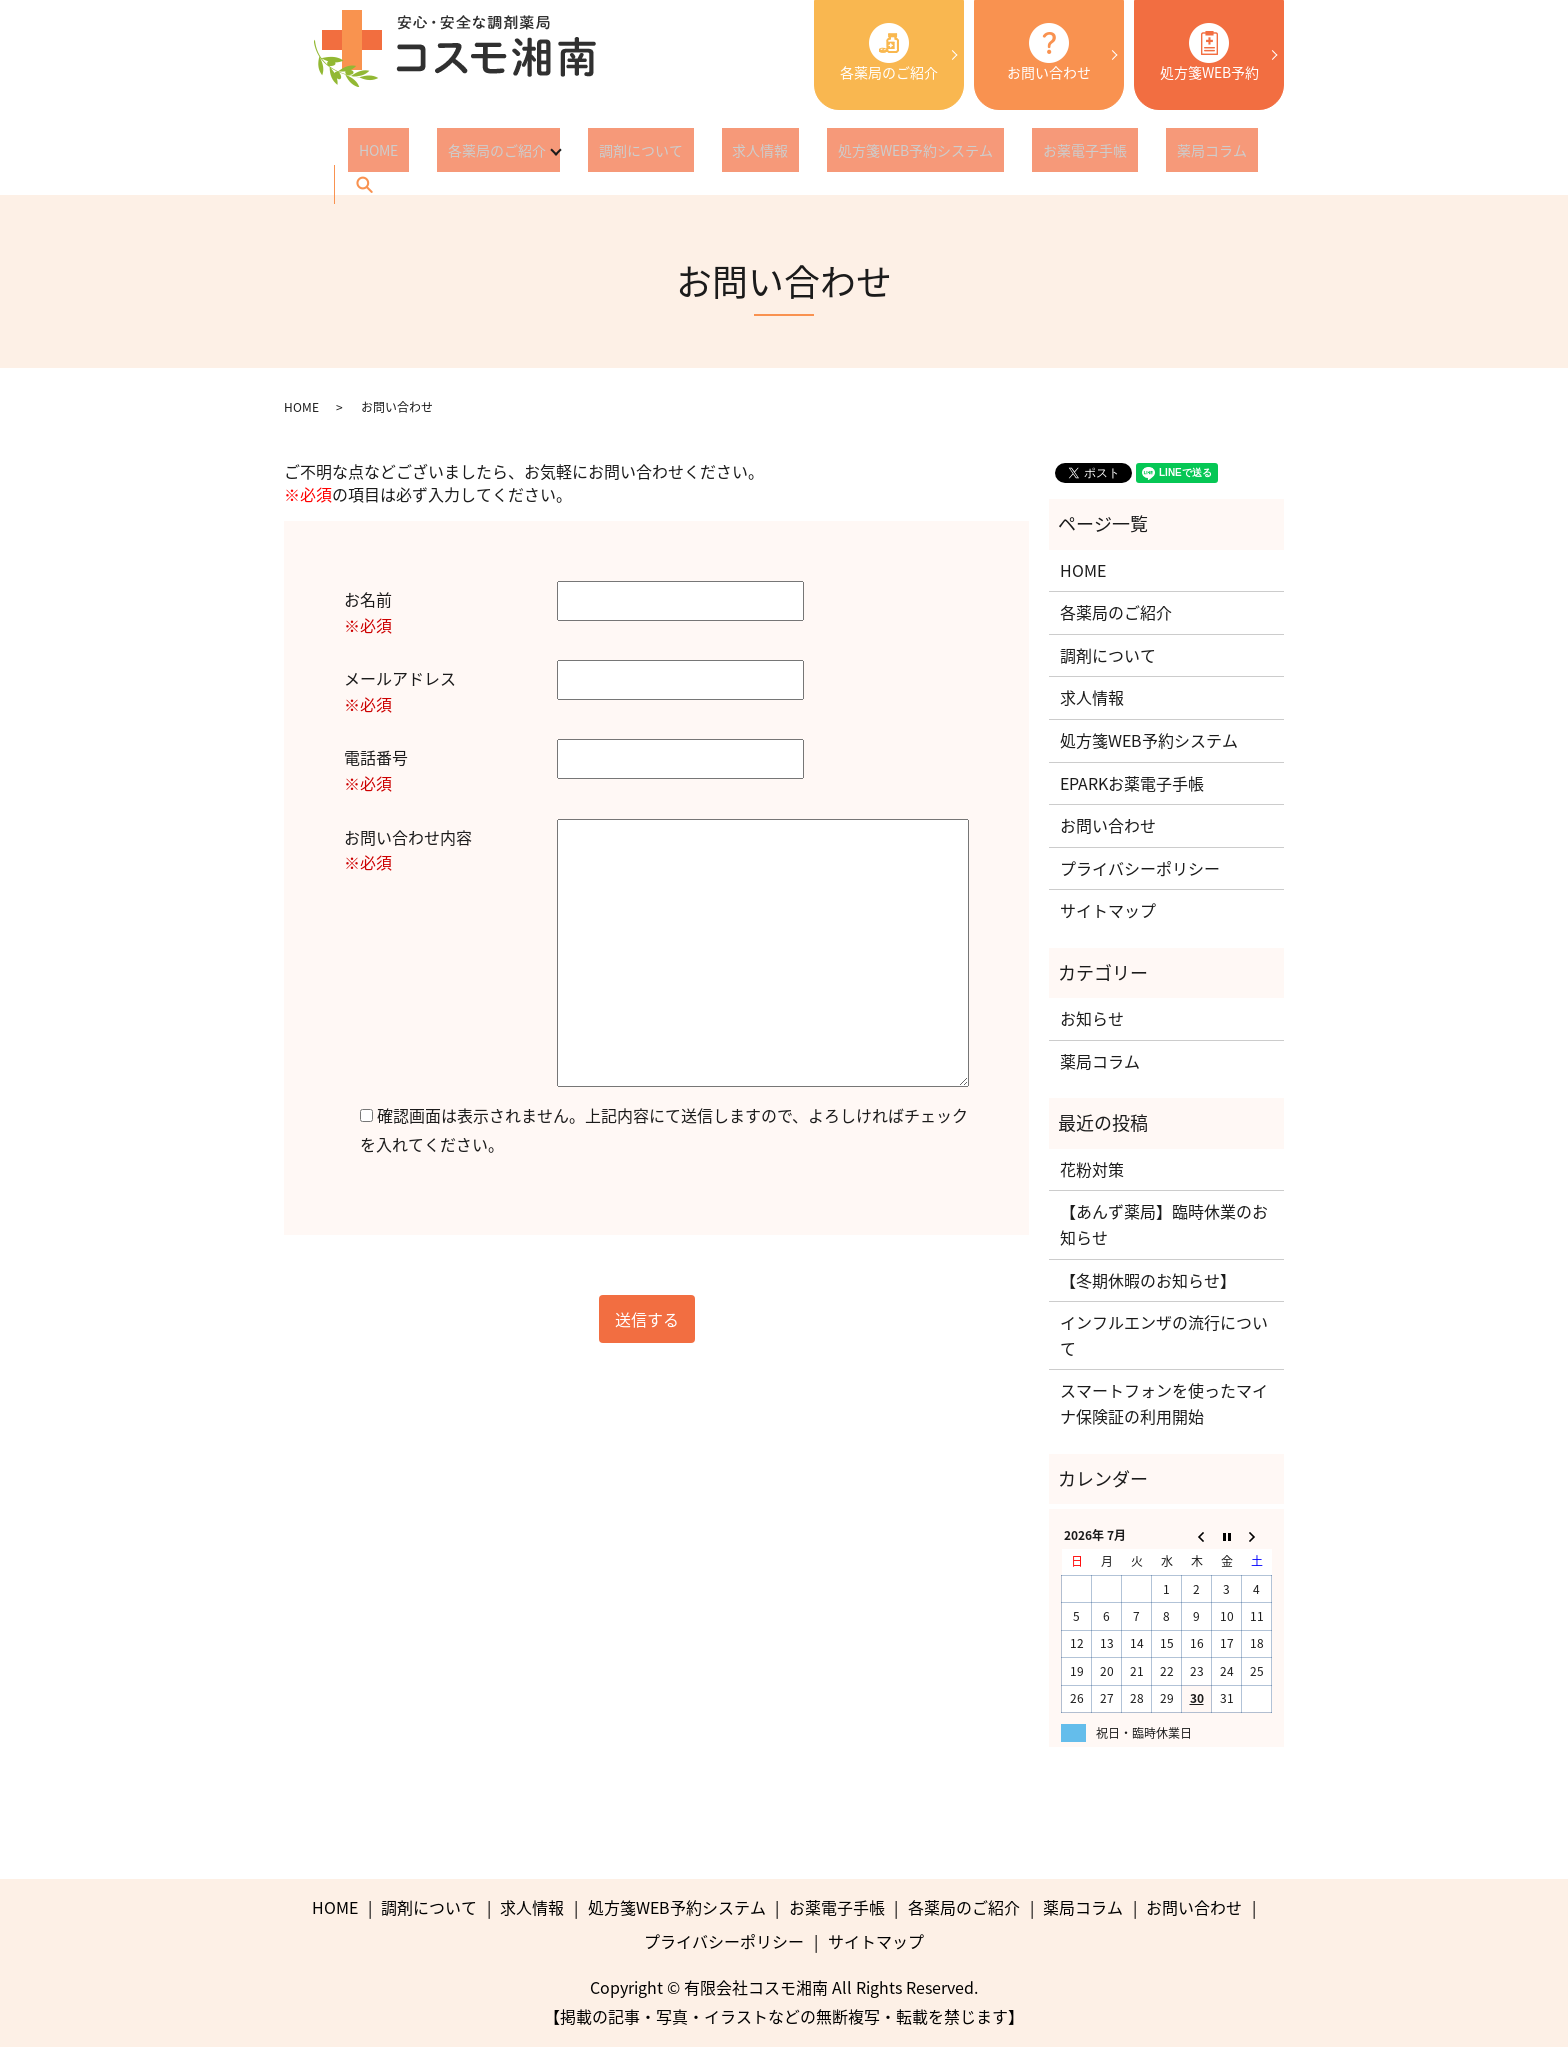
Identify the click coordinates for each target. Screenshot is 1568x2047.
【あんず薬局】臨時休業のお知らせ (1164, 1224)
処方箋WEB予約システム (828, 154)
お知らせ (1092, 1018)
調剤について (597, 154)
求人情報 (695, 154)
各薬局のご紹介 (889, 52)
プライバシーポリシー (1140, 868)
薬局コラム (1081, 154)
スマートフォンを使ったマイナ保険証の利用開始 (1164, 1403)
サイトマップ (1108, 910)
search (1160, 154)
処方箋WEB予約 (1209, 52)
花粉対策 (1092, 1169)
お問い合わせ (1049, 52)
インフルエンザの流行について (1164, 1335)
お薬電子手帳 (976, 154)
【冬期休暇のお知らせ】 (1148, 1280)
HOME (367, 154)
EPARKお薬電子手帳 (1132, 783)
